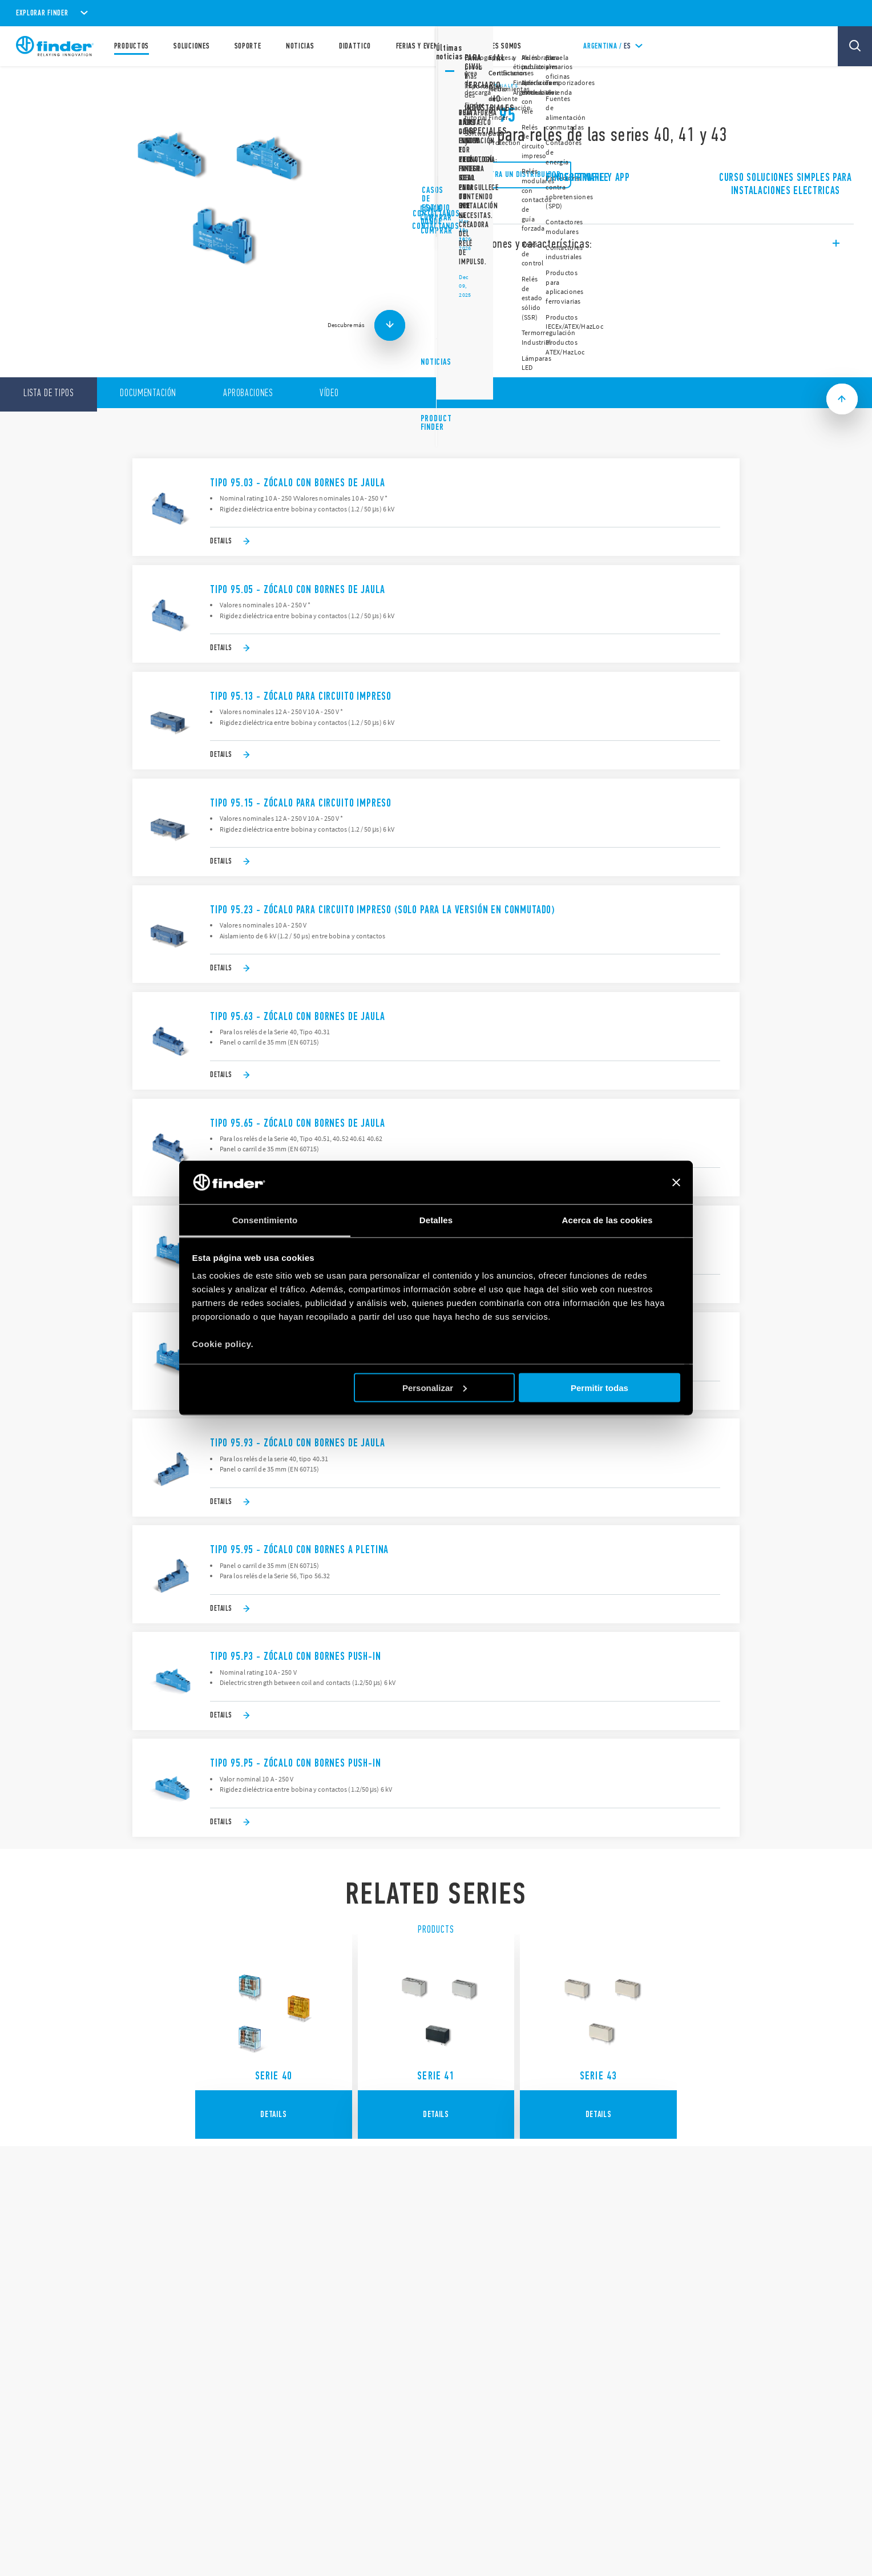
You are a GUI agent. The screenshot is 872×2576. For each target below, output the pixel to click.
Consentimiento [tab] (265, 1220)
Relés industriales (486, 85)
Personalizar (434, 1387)
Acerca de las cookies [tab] (607, 1220)
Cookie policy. (223, 1344)
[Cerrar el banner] (676, 1183)
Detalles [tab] (436, 1220)
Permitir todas (599, 1387)
